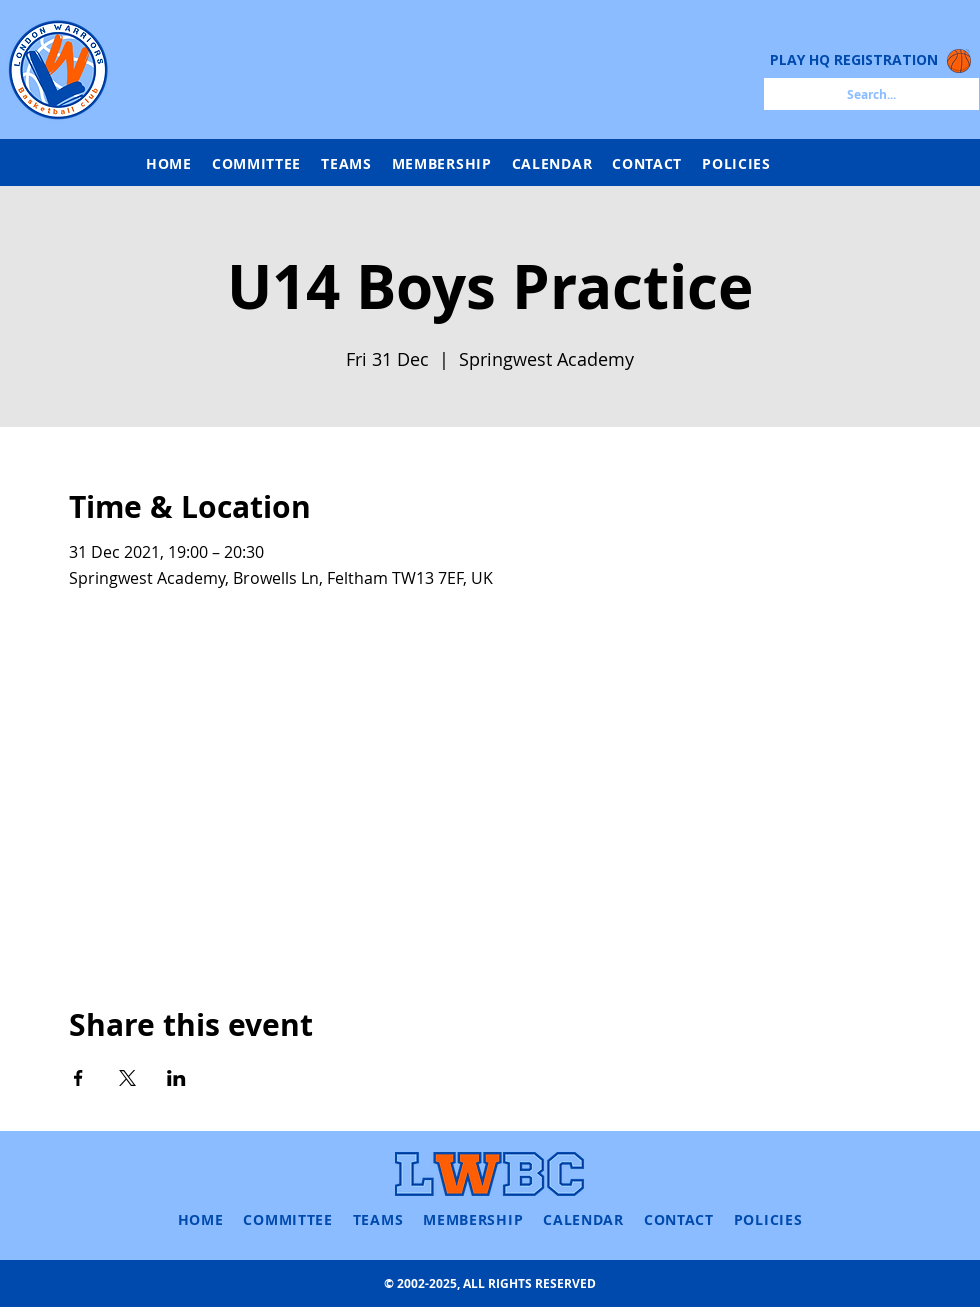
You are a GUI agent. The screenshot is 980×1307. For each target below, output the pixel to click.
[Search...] (871, 94)
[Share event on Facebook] (78, 1078)
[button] (346, 163)
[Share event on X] (127, 1078)
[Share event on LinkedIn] (176, 1078)
